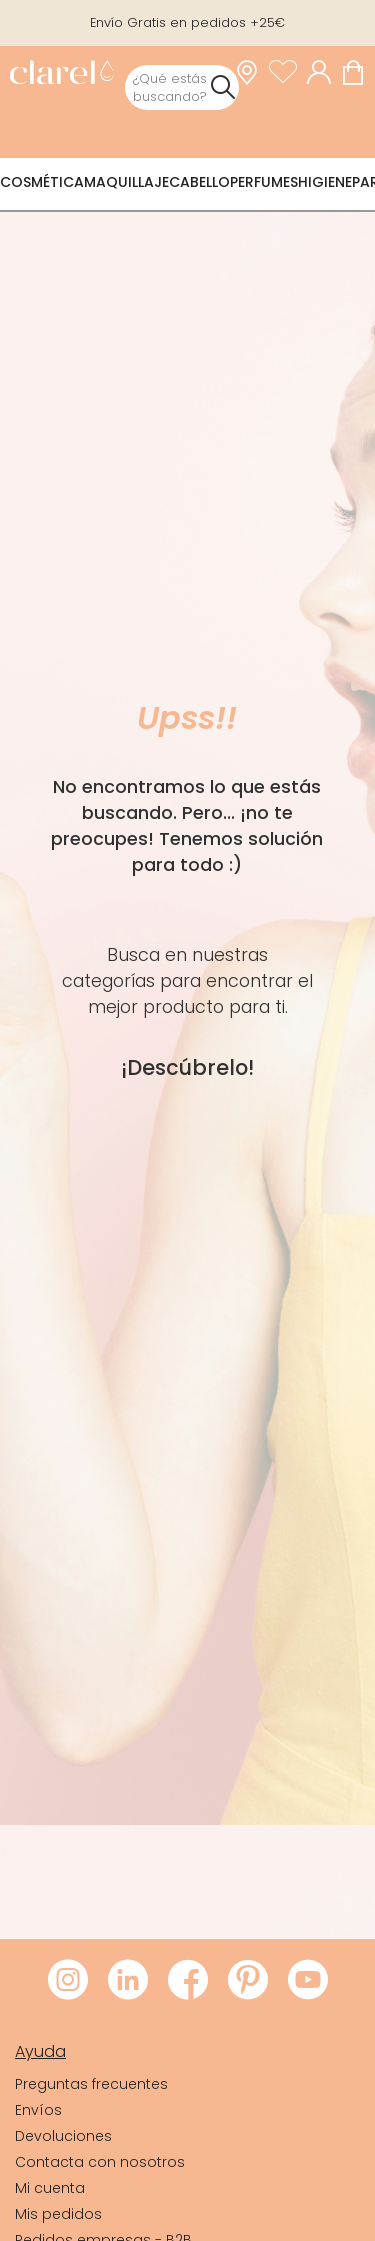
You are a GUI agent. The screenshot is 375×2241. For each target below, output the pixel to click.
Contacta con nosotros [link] (100, 2162)
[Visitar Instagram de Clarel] (68, 1981)
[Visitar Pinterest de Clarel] (248, 1981)
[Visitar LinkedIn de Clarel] (128, 1981)
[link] (61, 74)
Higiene (325, 182)
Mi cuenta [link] (50, 2188)
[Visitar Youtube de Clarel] (308, 1981)
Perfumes (264, 182)
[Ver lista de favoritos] (288, 72)
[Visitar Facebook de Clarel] (188, 1981)
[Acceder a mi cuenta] (324, 72)
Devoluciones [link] (63, 2136)
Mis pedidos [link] (58, 2214)
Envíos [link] (38, 2110)
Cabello (199, 182)
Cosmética (42, 182)
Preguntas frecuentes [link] (91, 2084)
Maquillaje (126, 182)
